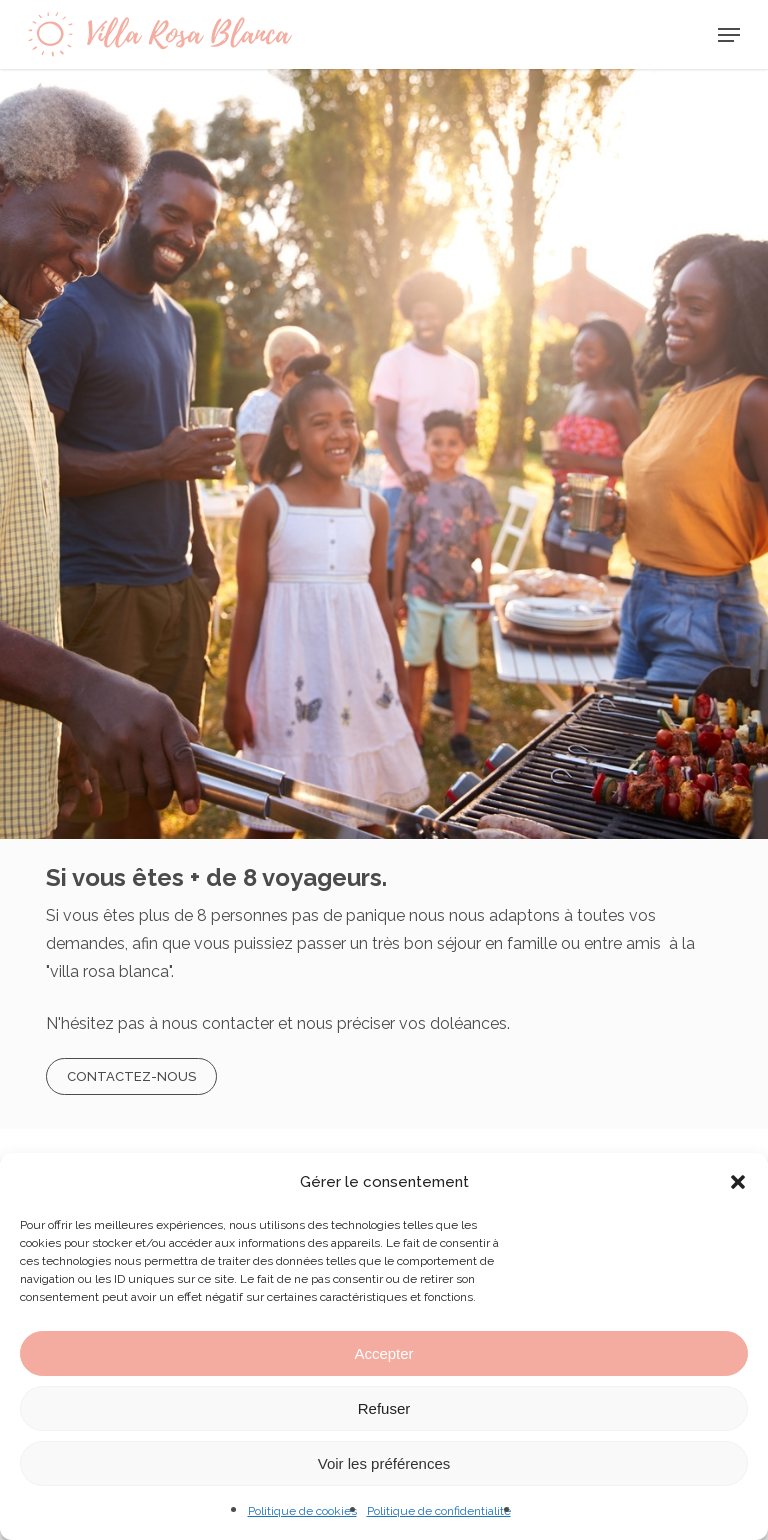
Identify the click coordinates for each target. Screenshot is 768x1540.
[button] (738, 1182)
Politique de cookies (302, 1511)
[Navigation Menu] (729, 35)
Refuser (384, 1408)
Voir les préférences (384, 1463)
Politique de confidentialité (439, 1511)
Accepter (383, 1353)
